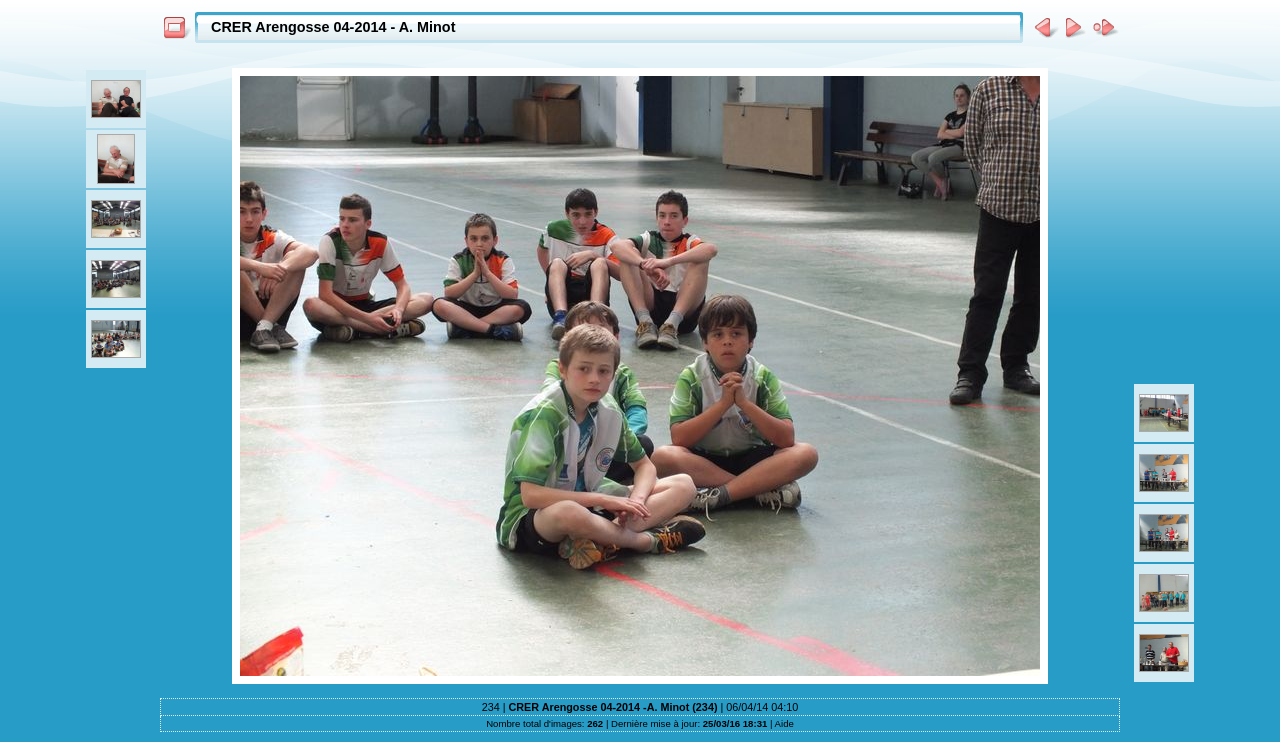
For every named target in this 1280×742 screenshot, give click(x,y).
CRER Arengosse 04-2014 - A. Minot (333, 27)
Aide (784, 723)
